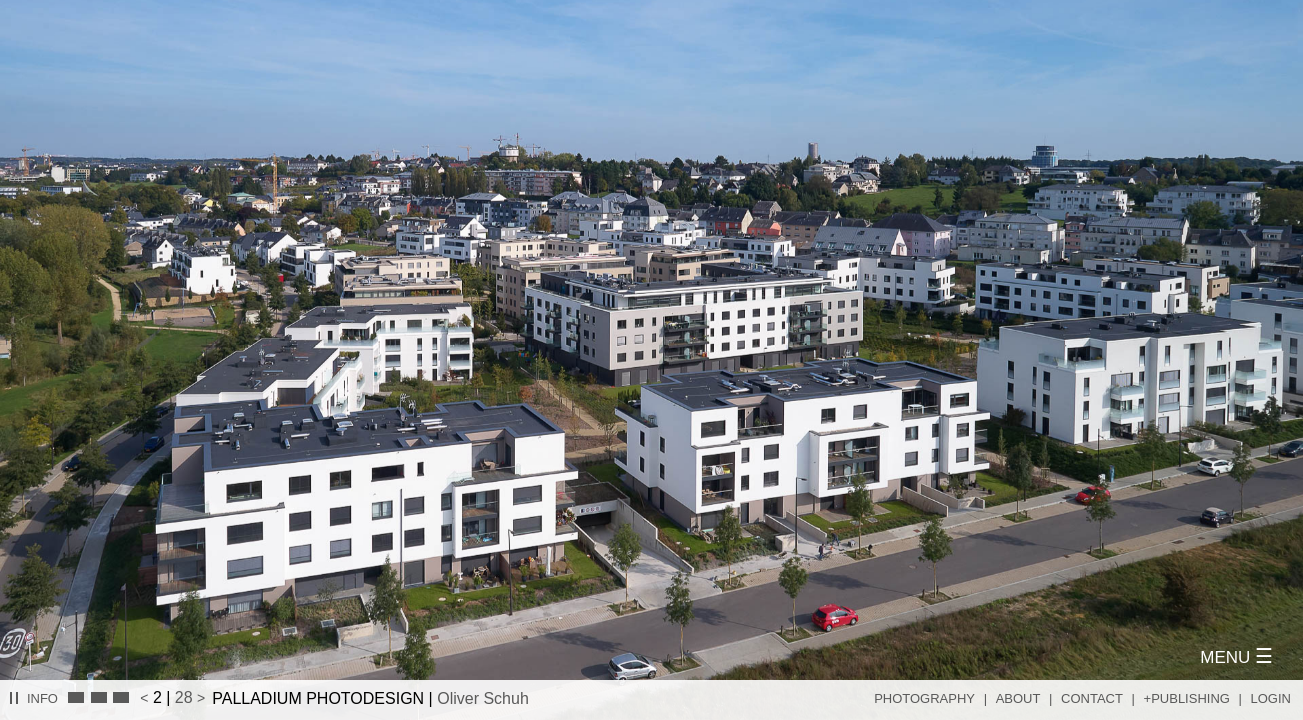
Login (1271, 698)
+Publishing (1187, 698)
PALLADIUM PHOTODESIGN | (370, 698)
